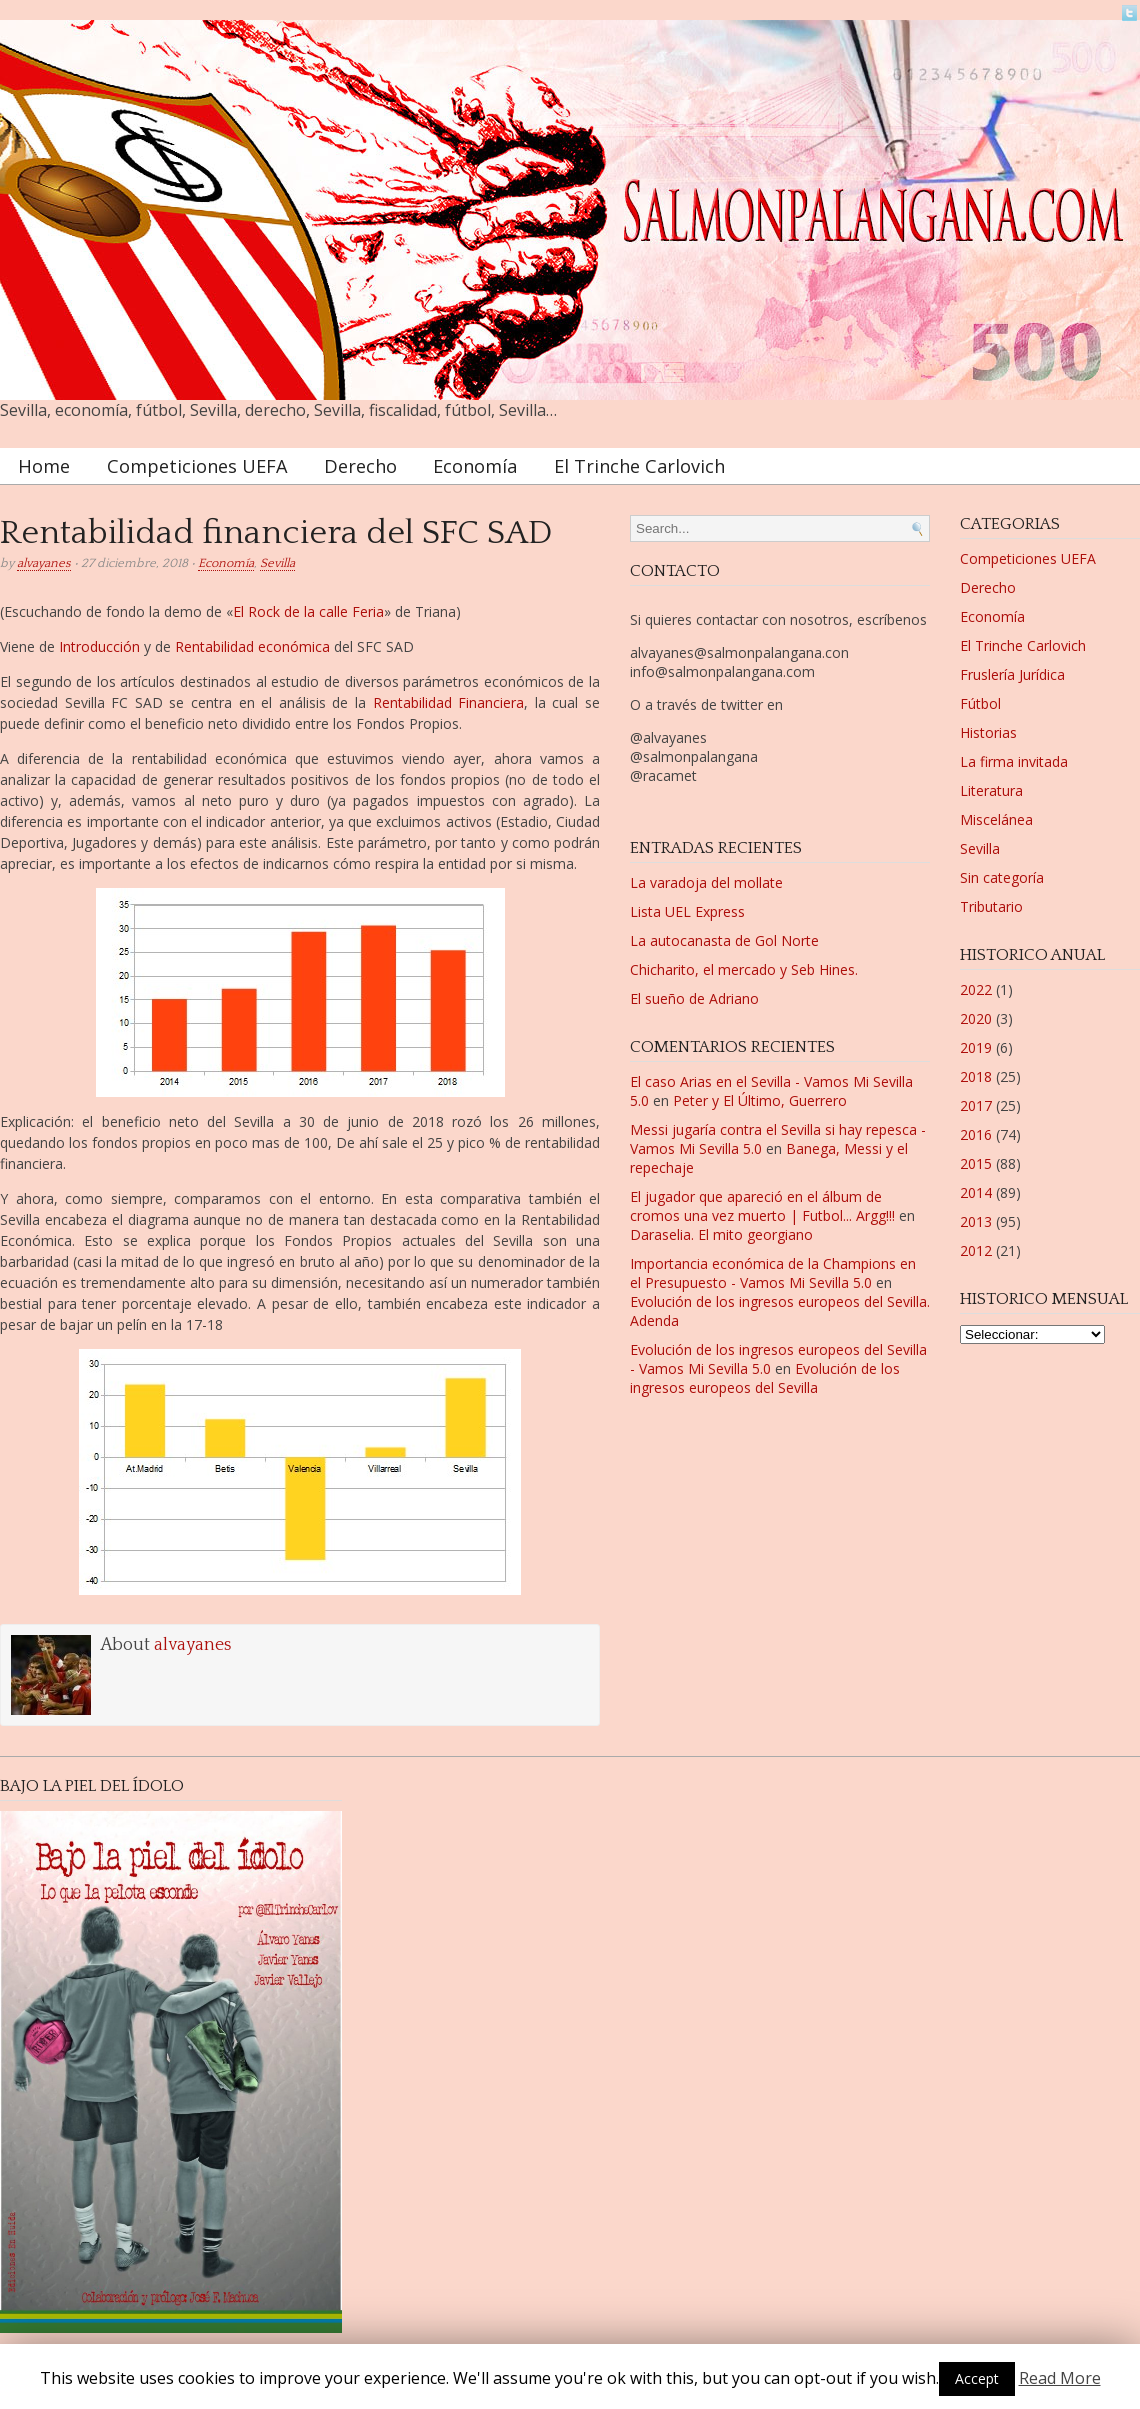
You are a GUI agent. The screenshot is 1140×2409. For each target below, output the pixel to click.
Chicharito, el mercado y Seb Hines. (744, 969)
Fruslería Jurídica (1012, 674)
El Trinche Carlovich (639, 466)
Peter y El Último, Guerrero (760, 1100)
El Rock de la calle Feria (308, 611)
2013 (976, 1221)
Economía (475, 466)
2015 (976, 1163)
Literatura (991, 790)
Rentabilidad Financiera (449, 702)
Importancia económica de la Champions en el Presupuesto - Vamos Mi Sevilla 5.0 (773, 1273)
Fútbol (980, 703)
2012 (976, 1250)
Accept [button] (977, 2378)
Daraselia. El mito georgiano (721, 1234)
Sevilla (277, 563)
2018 (976, 1076)
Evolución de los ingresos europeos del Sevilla (765, 1378)
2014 (976, 1192)
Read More (1060, 2378)
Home (44, 466)
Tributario (991, 906)
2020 (976, 1018)
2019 (976, 1047)
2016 (976, 1134)
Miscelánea (996, 819)
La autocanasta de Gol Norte (724, 940)
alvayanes (44, 563)
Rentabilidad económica (252, 646)
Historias (988, 732)
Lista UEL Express (687, 911)
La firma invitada (1014, 761)
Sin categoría (1002, 877)
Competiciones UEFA (197, 466)
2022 (976, 989)
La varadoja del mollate (706, 882)
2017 (976, 1105)
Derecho (360, 466)
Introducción (99, 646)
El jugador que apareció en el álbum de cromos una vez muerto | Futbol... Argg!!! (762, 1206)
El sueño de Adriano (694, 998)
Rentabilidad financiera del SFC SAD (276, 533)
